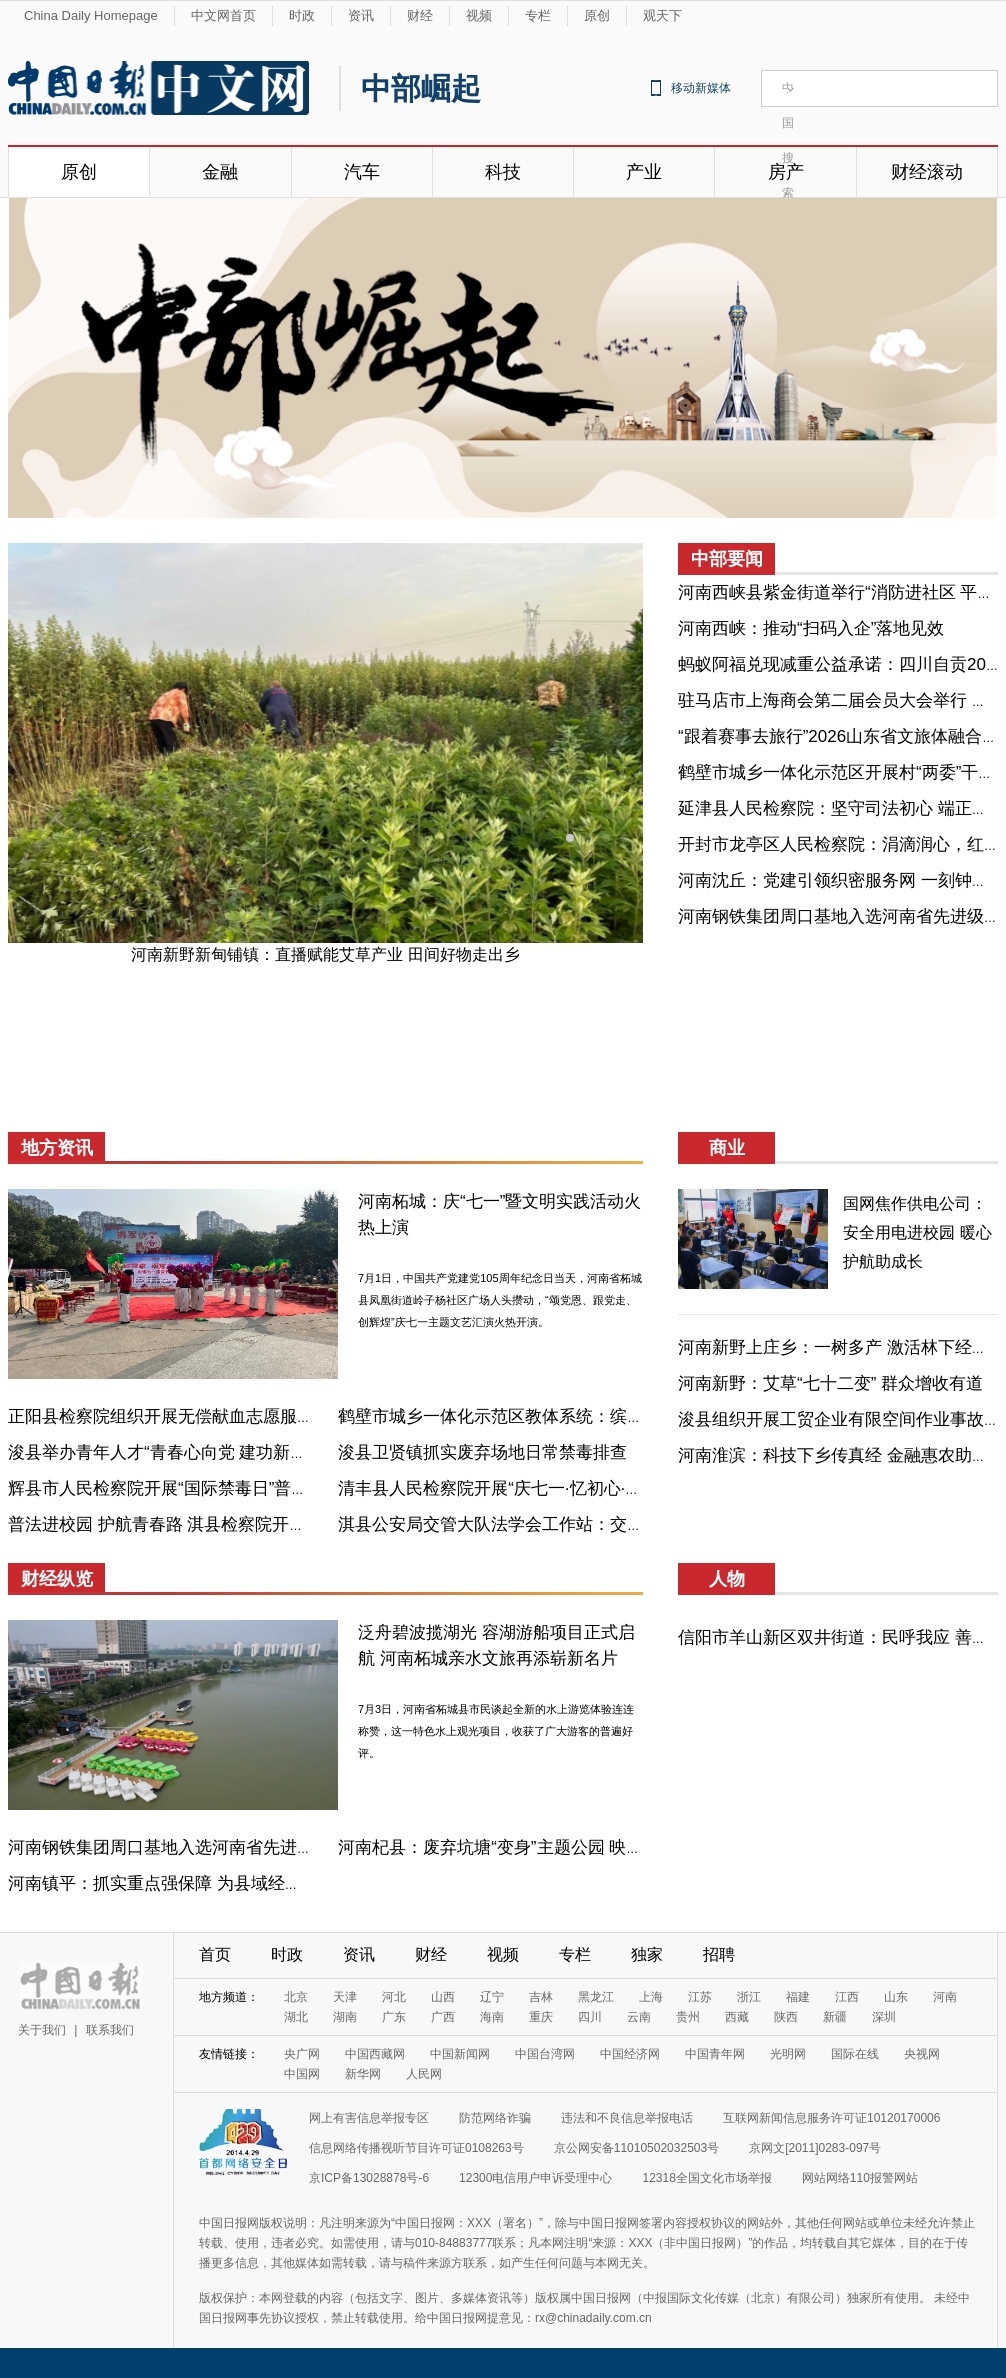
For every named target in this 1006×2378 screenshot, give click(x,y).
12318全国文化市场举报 (706, 2178)
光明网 (788, 2054)
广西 (443, 2017)
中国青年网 (715, 2054)
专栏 (538, 15)
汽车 (362, 172)
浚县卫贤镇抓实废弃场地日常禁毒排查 (482, 1452)
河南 (945, 1997)
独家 (647, 1954)
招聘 (719, 1954)
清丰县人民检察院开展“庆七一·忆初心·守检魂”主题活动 (544, 1488)
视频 (479, 15)
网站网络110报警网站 (860, 2178)
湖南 (345, 2017)
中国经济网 (630, 2054)
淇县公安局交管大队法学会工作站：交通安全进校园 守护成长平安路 (595, 1524)
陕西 (786, 2017)
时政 (302, 15)
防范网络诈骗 (495, 2118)
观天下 (662, 15)
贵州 (688, 2017)
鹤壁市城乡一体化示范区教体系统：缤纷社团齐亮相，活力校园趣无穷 (601, 1416)
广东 (394, 2017)
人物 (727, 1579)
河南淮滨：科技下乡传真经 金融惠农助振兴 (842, 1455)
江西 (847, 1997)
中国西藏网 (375, 2054)
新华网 (363, 2074)
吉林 (541, 1997)
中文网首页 (223, 15)
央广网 (302, 2054)
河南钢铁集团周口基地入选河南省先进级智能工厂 (195, 1847)
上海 (651, 1997)
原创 (597, 15)
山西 (443, 1997)
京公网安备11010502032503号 (636, 2148)
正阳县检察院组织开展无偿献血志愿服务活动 (178, 1416)
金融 (220, 172)
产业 (644, 172)
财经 (420, 15)
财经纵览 (57, 1579)
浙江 (749, 1997)
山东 (896, 1997)
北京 (296, 1997)
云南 (639, 2017)
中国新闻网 (460, 2054)
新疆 (835, 2017)
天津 (345, 1997)
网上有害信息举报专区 (369, 2118)
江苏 (700, 1997)
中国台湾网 (545, 2054)
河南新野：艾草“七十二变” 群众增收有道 (830, 1383)
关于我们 (42, 2030)
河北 (394, 1997)
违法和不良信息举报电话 (627, 2118)
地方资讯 (57, 1148)
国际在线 (855, 2054)
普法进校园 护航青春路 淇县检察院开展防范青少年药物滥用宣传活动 (267, 1524)
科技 (503, 172)
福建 (798, 1997)
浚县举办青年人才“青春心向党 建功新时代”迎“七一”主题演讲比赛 (251, 1452)
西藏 (737, 2017)
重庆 (541, 2017)
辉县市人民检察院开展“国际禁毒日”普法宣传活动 (192, 1488)
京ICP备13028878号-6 (369, 2178)
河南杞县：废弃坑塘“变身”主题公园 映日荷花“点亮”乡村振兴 (564, 1847)
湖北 (296, 2017)
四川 (590, 2017)
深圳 (884, 2017)
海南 (492, 2017)
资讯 (361, 15)
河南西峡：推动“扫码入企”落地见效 (811, 628)
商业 (727, 1148)
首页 (215, 1954)
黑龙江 (596, 1997)
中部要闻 (727, 559)
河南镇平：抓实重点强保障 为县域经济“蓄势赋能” (194, 1883)
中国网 (302, 2074)
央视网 (922, 2054)
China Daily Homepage (91, 15)
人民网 (424, 2074)
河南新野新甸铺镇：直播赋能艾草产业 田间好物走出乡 (325, 954)
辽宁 (492, 1997)
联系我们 (110, 2030)
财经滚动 (927, 172)
